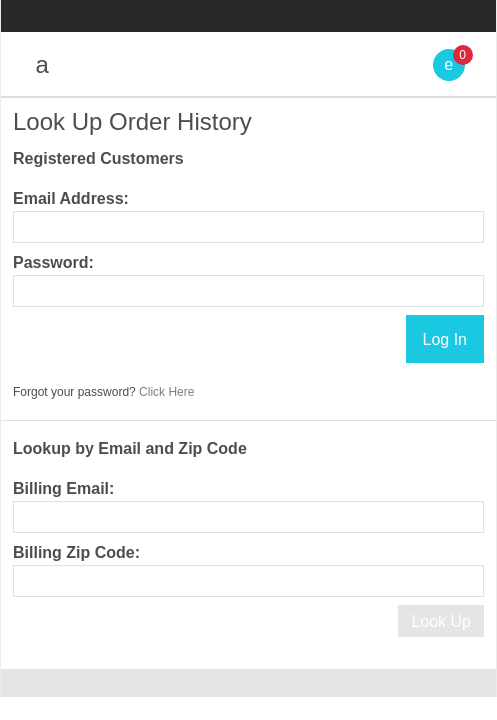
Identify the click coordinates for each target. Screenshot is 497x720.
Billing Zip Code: (76, 552)
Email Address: (71, 198)
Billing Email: (63, 488)
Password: (53, 262)
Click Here (166, 392)
